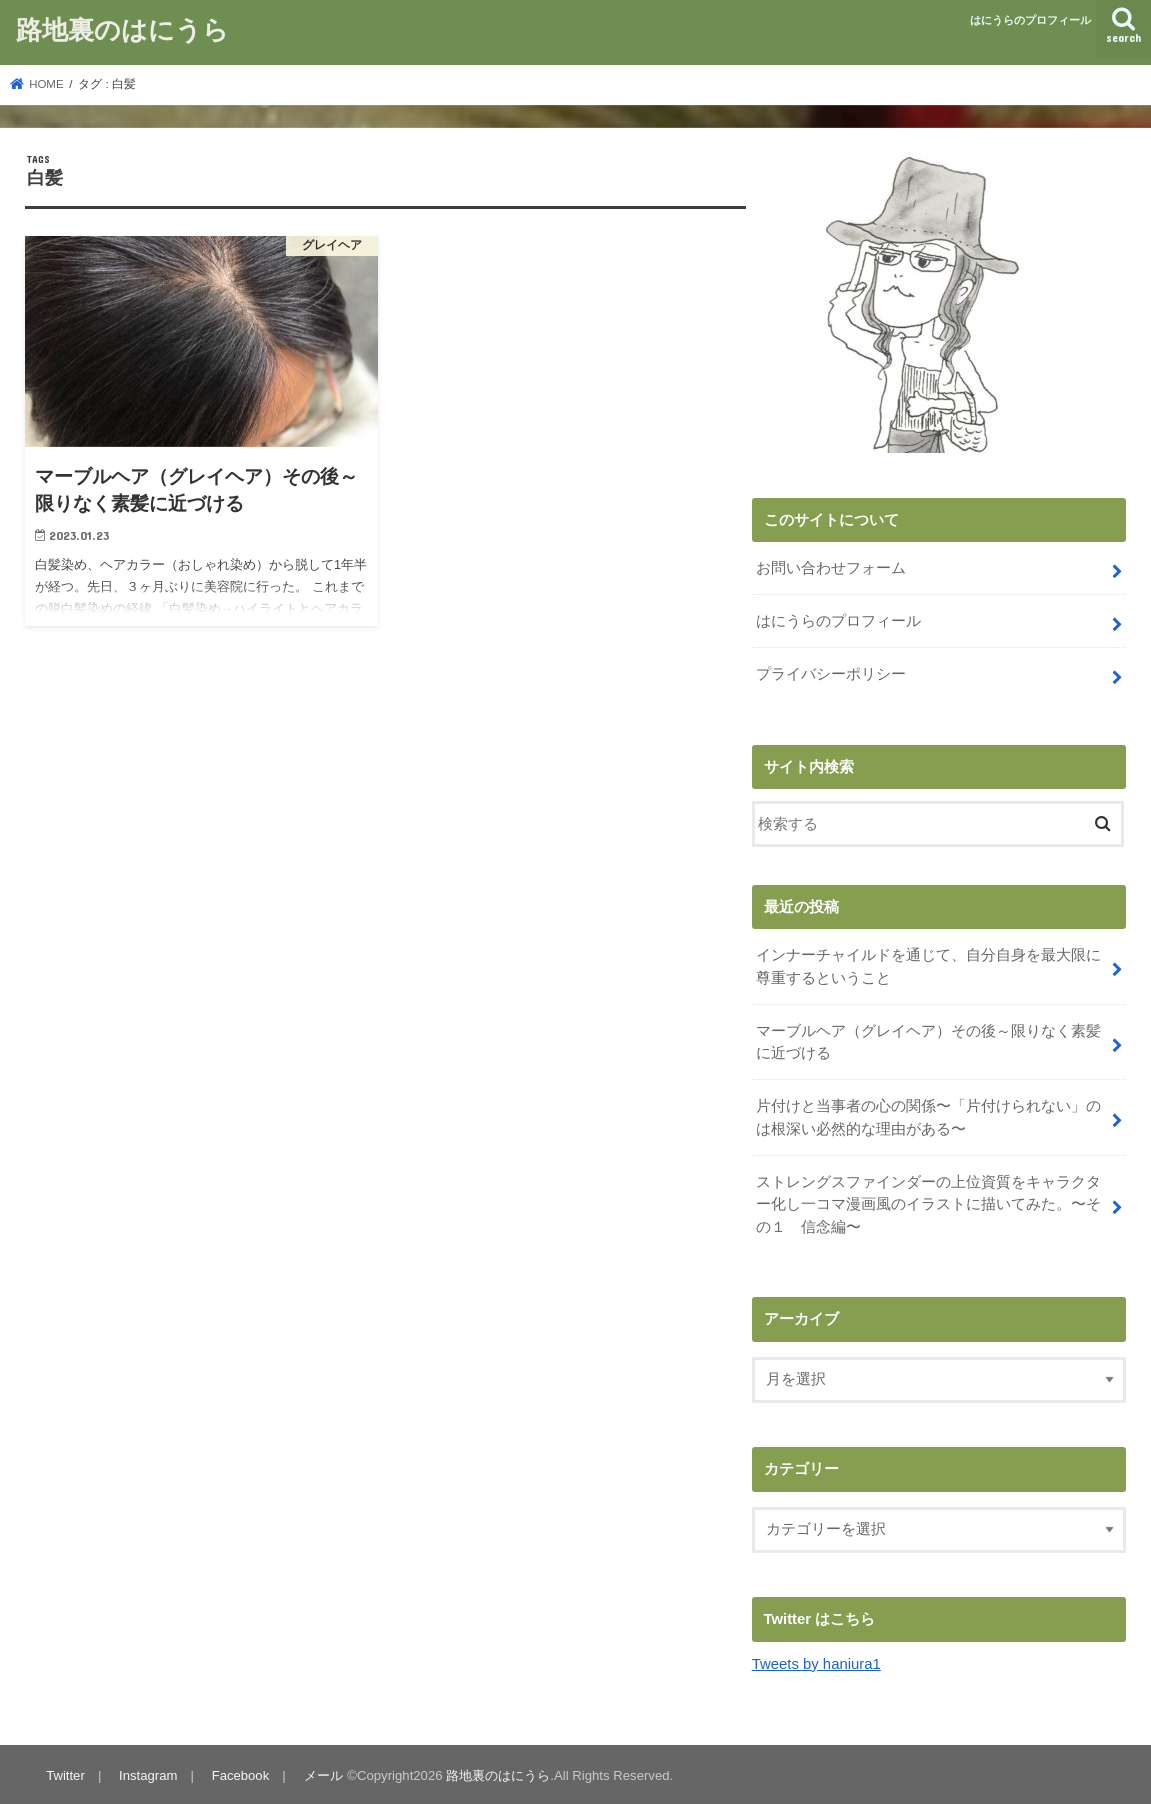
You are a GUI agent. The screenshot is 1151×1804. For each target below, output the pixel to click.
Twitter (65, 1772)
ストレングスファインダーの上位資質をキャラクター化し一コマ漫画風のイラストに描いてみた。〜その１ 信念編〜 (928, 1202)
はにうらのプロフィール (1030, 20)
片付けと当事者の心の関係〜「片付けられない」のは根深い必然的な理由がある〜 (928, 1116)
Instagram (148, 1772)
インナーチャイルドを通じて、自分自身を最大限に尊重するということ (928, 966)
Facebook (240, 1772)
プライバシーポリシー (831, 674)
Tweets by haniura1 (816, 1661)
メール (322, 1772)
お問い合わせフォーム (831, 568)
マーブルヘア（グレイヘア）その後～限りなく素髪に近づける (928, 1041)
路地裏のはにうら (122, 28)
